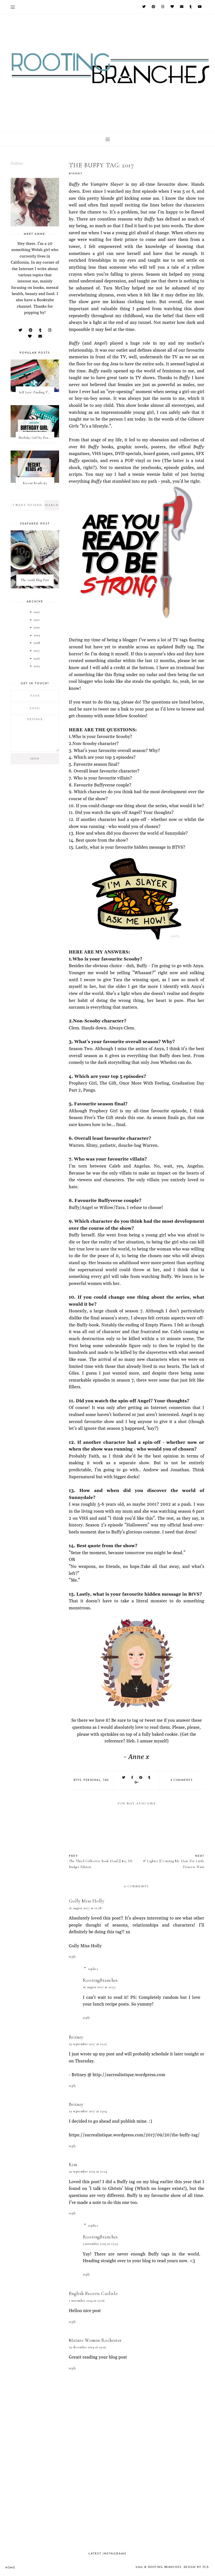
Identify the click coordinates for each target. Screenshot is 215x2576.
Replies (93, 1969)
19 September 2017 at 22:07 (88, 2044)
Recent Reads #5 (35, 483)
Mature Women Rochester (95, 2340)
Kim (73, 2164)
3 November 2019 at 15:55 (100, 2244)
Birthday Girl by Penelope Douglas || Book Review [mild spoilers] (36, 438)
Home (10, 2567)
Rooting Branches (164, 2567)
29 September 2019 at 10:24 (88, 2171)
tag (106, 1780)
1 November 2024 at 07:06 (86, 2301)
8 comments (181, 1780)
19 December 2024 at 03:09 (87, 2347)
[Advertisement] (136, 2499)
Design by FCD (196, 2567)
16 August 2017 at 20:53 (99, 1987)
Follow (17, 163)
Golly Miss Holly (86, 1901)
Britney (76, 2037)
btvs (77, 1780)
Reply (72, 1956)
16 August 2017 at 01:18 (85, 1908)
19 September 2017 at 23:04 (88, 2111)
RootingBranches (100, 1980)
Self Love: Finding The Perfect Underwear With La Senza (36, 392)
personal (92, 1780)
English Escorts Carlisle (93, 2293)
